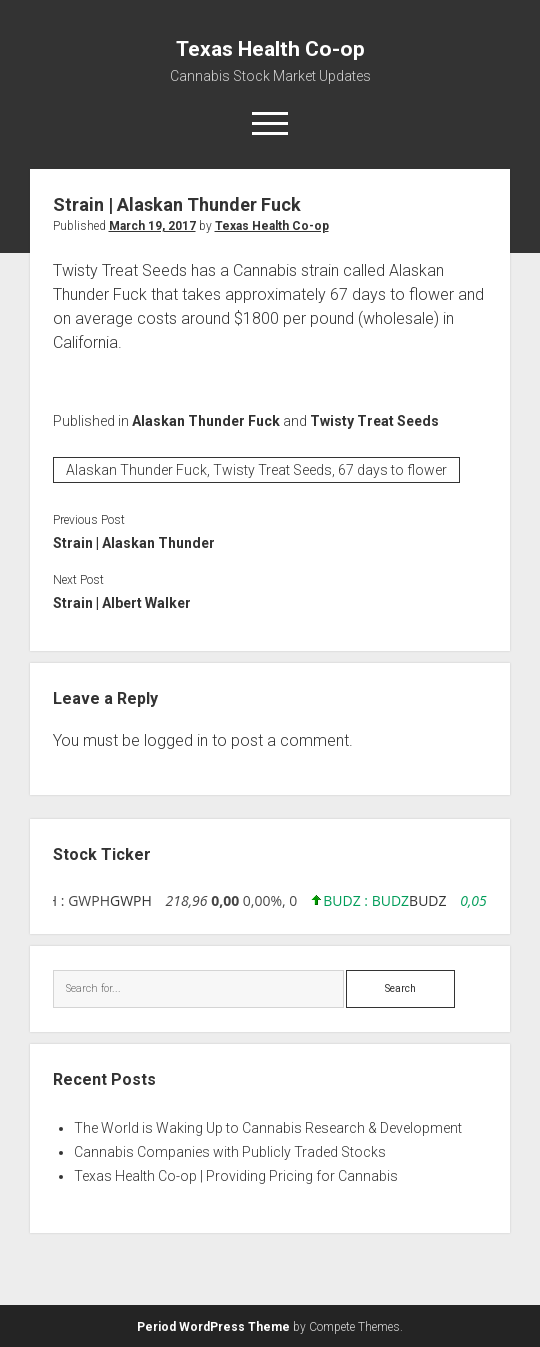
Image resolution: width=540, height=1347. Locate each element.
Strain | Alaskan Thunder (134, 543)
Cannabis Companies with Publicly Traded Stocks (230, 1152)
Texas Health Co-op (270, 49)
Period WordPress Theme (213, 1327)
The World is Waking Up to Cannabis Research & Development (268, 1128)
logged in (176, 740)
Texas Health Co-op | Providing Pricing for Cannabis (236, 1176)
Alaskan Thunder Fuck (206, 421)
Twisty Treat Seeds (374, 421)
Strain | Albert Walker (122, 603)
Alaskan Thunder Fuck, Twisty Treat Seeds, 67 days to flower (256, 470)
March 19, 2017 (152, 226)
